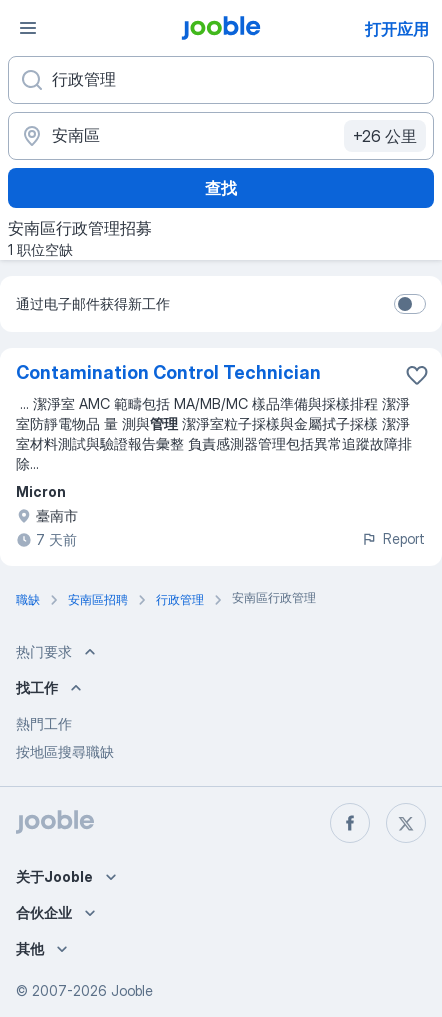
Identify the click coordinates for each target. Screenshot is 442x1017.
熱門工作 (44, 723)
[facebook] (350, 823)
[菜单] (28, 28)
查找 (221, 188)
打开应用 (397, 29)
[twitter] (406, 823)
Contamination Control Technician (168, 372)
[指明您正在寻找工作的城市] (221, 136)
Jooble (132, 990)
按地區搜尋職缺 (65, 751)
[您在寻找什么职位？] (221, 80)
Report (393, 538)
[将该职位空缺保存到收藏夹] (417, 375)
